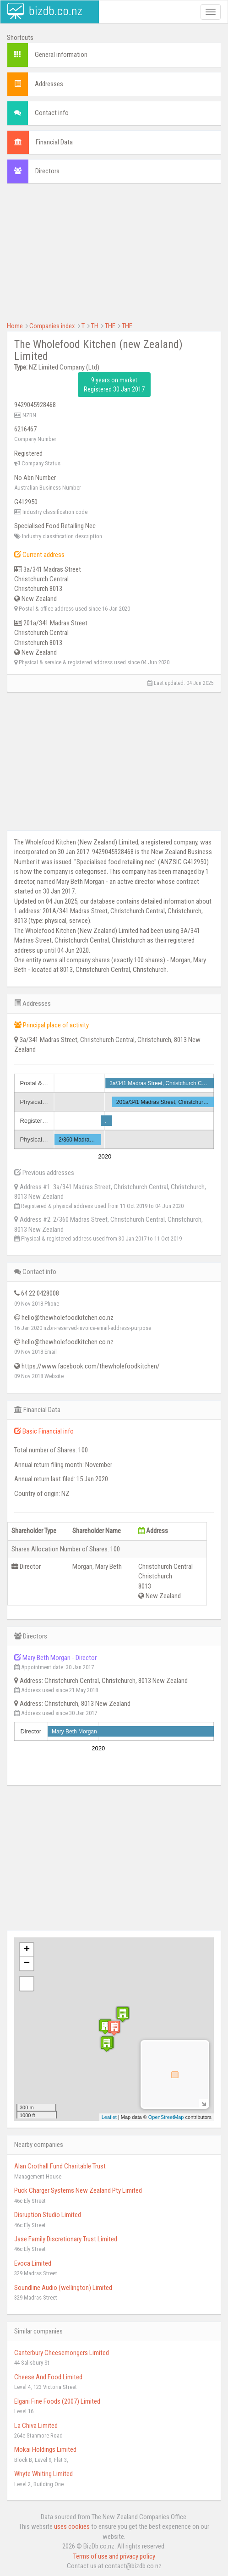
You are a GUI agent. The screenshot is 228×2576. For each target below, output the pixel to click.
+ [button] (27, 1950)
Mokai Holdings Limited (45, 2449)
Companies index (52, 326)
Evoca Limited (32, 2263)
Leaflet (109, 2117)
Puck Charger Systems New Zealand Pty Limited (78, 2190)
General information (61, 54)
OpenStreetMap (166, 2117)
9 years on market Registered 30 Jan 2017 (114, 384)
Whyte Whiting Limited (43, 2474)
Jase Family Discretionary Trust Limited (65, 2239)
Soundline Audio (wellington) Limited (63, 2288)
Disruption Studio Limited (47, 2215)
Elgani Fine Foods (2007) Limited (57, 2401)
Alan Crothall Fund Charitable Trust (60, 2166)
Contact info (52, 113)
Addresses (49, 84)
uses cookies (72, 2526)
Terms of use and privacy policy (114, 2556)
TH (94, 326)
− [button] (27, 1963)
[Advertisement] (114, 257)
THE (110, 326)
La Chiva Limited (36, 2426)
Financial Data (54, 142)
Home (15, 326)
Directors (47, 171)
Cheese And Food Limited (48, 2377)
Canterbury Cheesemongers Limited (61, 2353)
